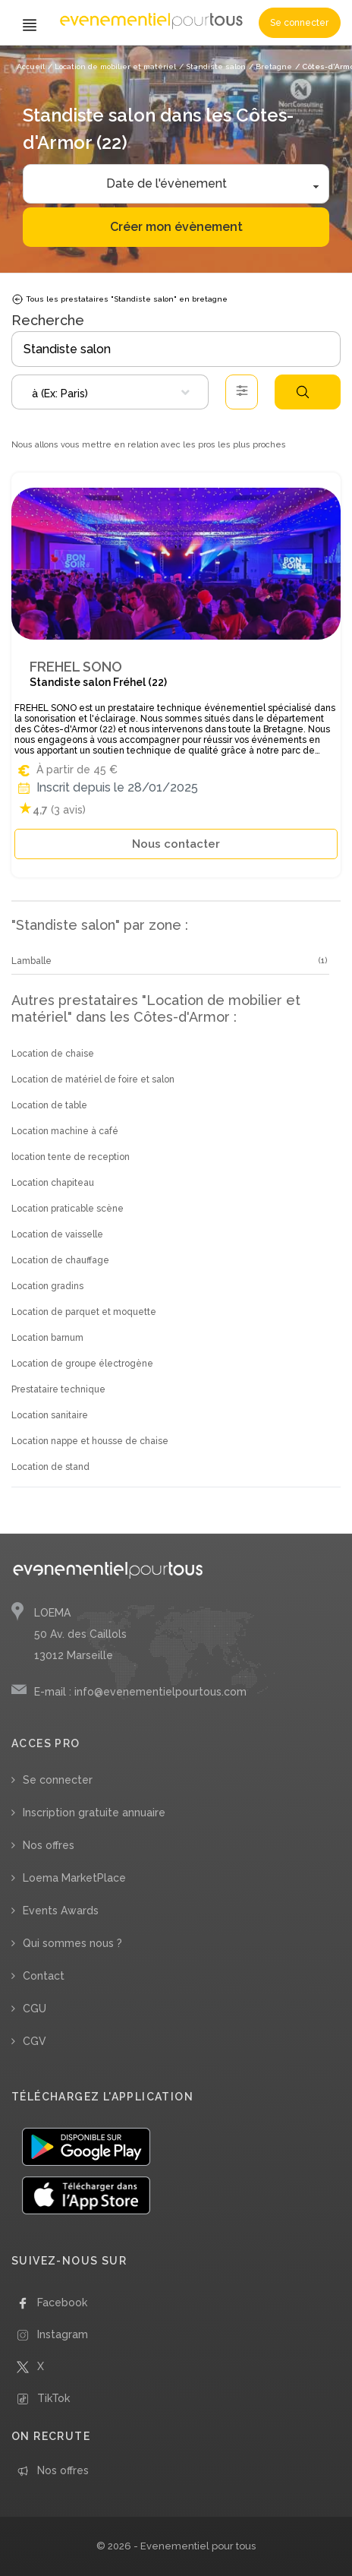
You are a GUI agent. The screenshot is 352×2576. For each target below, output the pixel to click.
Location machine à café (64, 1131)
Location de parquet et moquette (83, 1312)
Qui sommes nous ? (72, 1943)
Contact (43, 1976)
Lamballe (31, 961)
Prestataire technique (58, 1389)
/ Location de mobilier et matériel (112, 66)
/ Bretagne (270, 66)
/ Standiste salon (212, 66)
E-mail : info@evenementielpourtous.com (140, 1692)
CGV (34, 2041)
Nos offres (48, 1845)
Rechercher (302, 392)
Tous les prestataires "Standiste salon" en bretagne (119, 299)
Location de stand (50, 1467)
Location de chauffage (60, 1260)
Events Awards (61, 1910)
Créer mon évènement (176, 227)
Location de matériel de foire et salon (92, 1079)
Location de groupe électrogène (82, 1363)
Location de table (49, 1105)
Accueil (31, 66)
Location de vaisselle (57, 1234)
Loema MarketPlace (74, 1878)
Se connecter (299, 22)
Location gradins (47, 1286)
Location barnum (47, 1337)
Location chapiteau (52, 1182)
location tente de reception (70, 1157)
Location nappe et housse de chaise (89, 1441)
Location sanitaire (49, 1415)
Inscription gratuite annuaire (94, 1812)
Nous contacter (176, 844)
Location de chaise (52, 1053)
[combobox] (110, 392)
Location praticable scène (67, 1208)
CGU (34, 2008)
